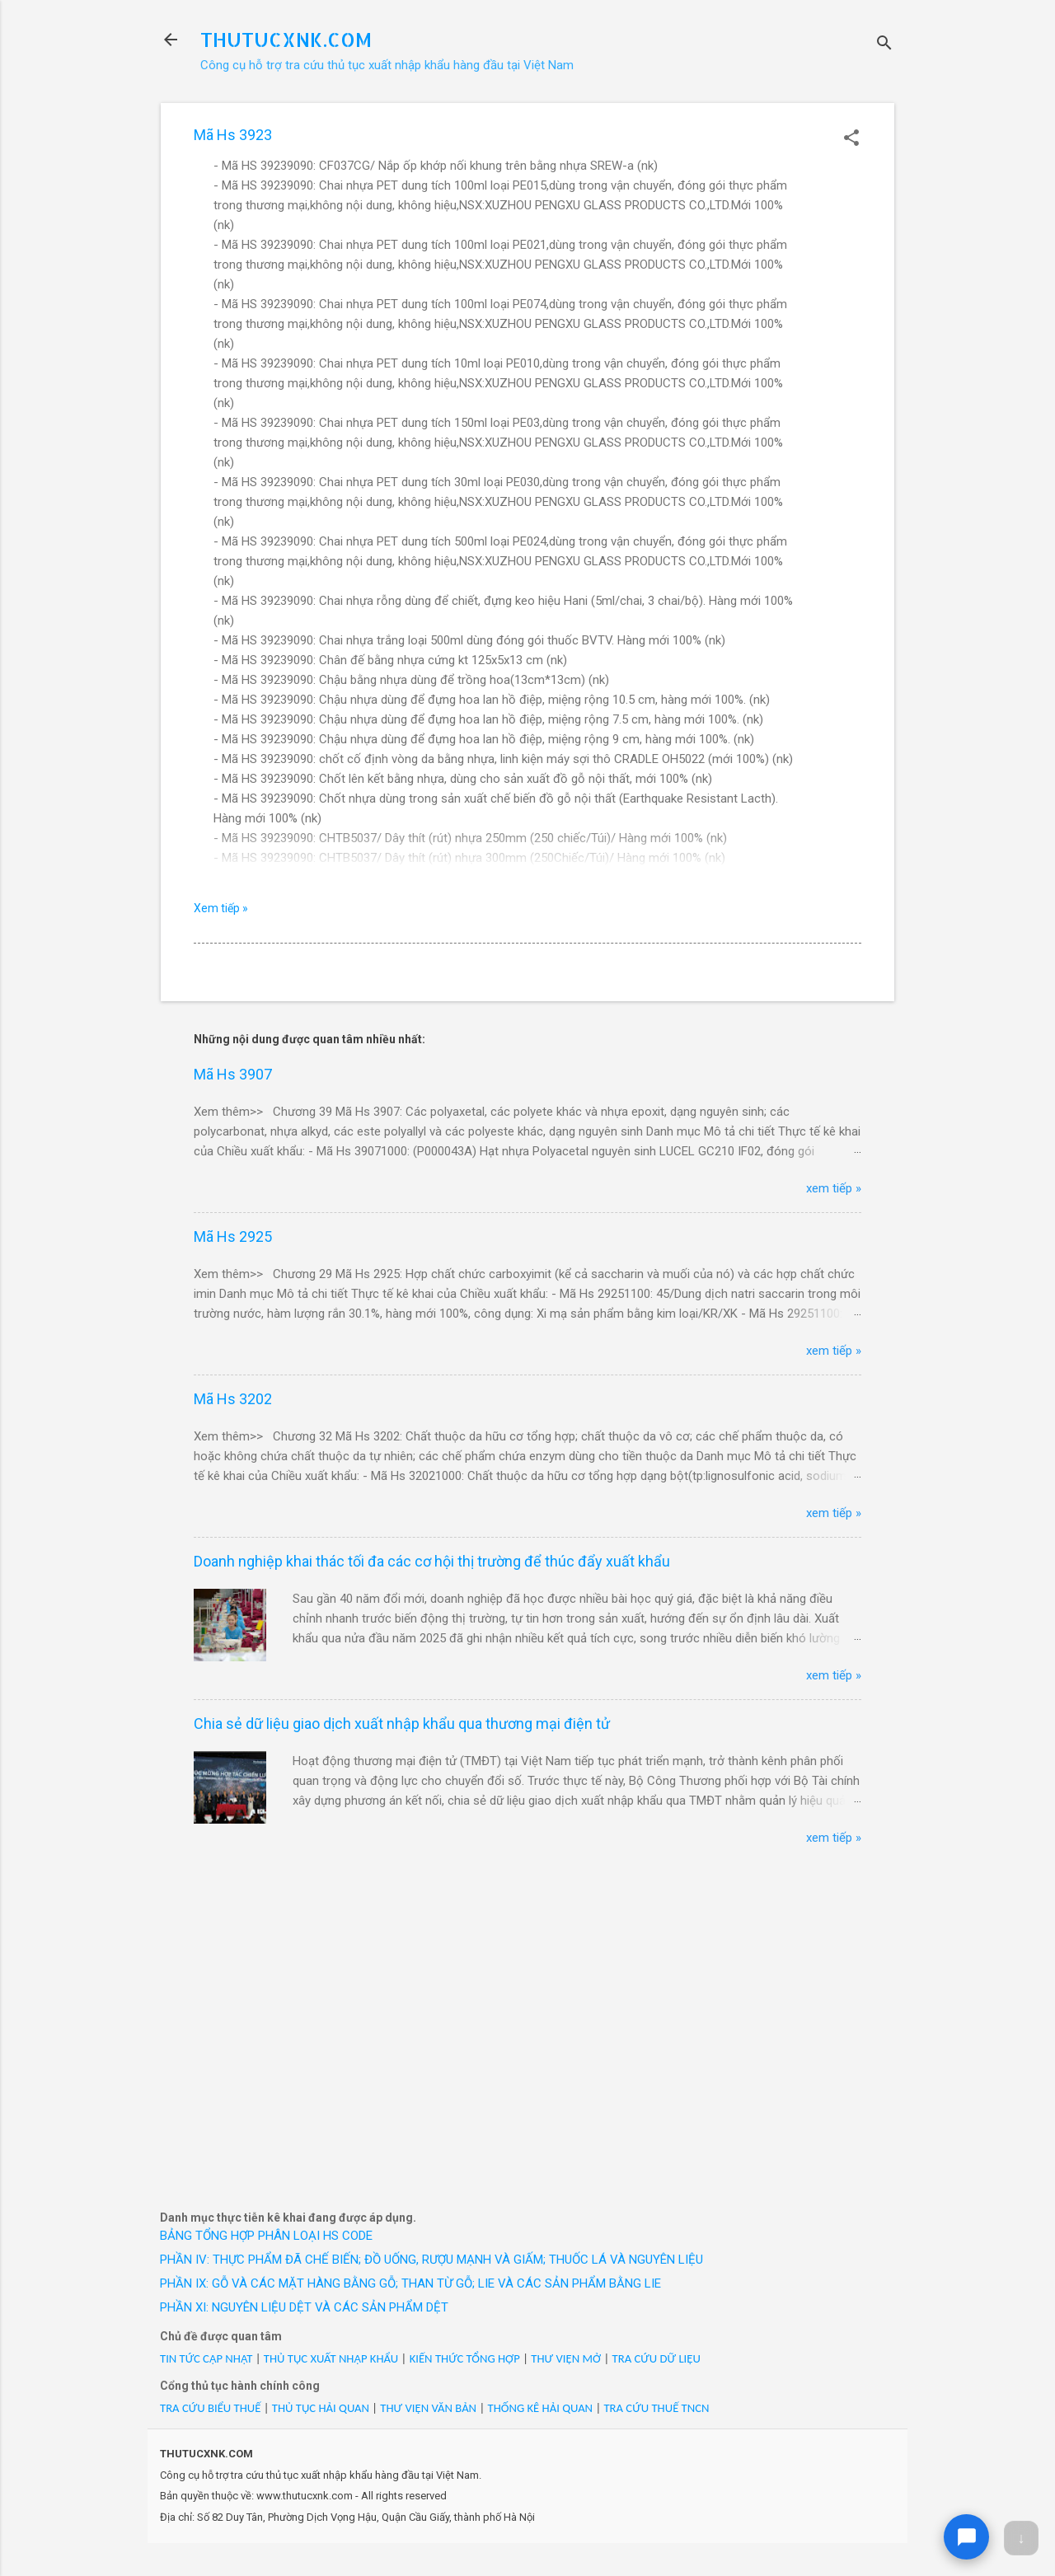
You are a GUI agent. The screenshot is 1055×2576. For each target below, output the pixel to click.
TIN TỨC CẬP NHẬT (206, 2358)
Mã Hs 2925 (233, 1236)
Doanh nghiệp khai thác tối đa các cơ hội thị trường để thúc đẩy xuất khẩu (432, 1561)
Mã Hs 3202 (233, 1398)
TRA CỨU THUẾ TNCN (656, 2407)
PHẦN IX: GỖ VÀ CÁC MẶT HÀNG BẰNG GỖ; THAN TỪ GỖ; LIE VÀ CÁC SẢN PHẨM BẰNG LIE (410, 2283)
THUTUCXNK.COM (286, 39)
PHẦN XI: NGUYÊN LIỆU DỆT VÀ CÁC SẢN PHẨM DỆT (304, 2307)
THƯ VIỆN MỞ (566, 2358)
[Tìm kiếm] (884, 45)
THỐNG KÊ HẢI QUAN (540, 2407)
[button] (851, 139)
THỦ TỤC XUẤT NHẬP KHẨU (331, 2358)
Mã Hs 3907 (233, 1074)
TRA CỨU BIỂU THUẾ (210, 2407)
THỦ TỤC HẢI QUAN (320, 2407)
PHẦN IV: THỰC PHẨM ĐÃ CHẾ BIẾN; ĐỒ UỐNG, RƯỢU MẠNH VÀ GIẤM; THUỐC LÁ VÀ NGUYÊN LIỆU (431, 2259)
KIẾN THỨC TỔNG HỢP (465, 2358)
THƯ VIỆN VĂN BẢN (428, 2407)
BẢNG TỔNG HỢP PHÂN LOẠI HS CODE (266, 2235)
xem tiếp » (833, 1188)
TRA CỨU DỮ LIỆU (656, 2358)
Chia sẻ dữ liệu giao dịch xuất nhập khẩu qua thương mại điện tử (402, 1723)
